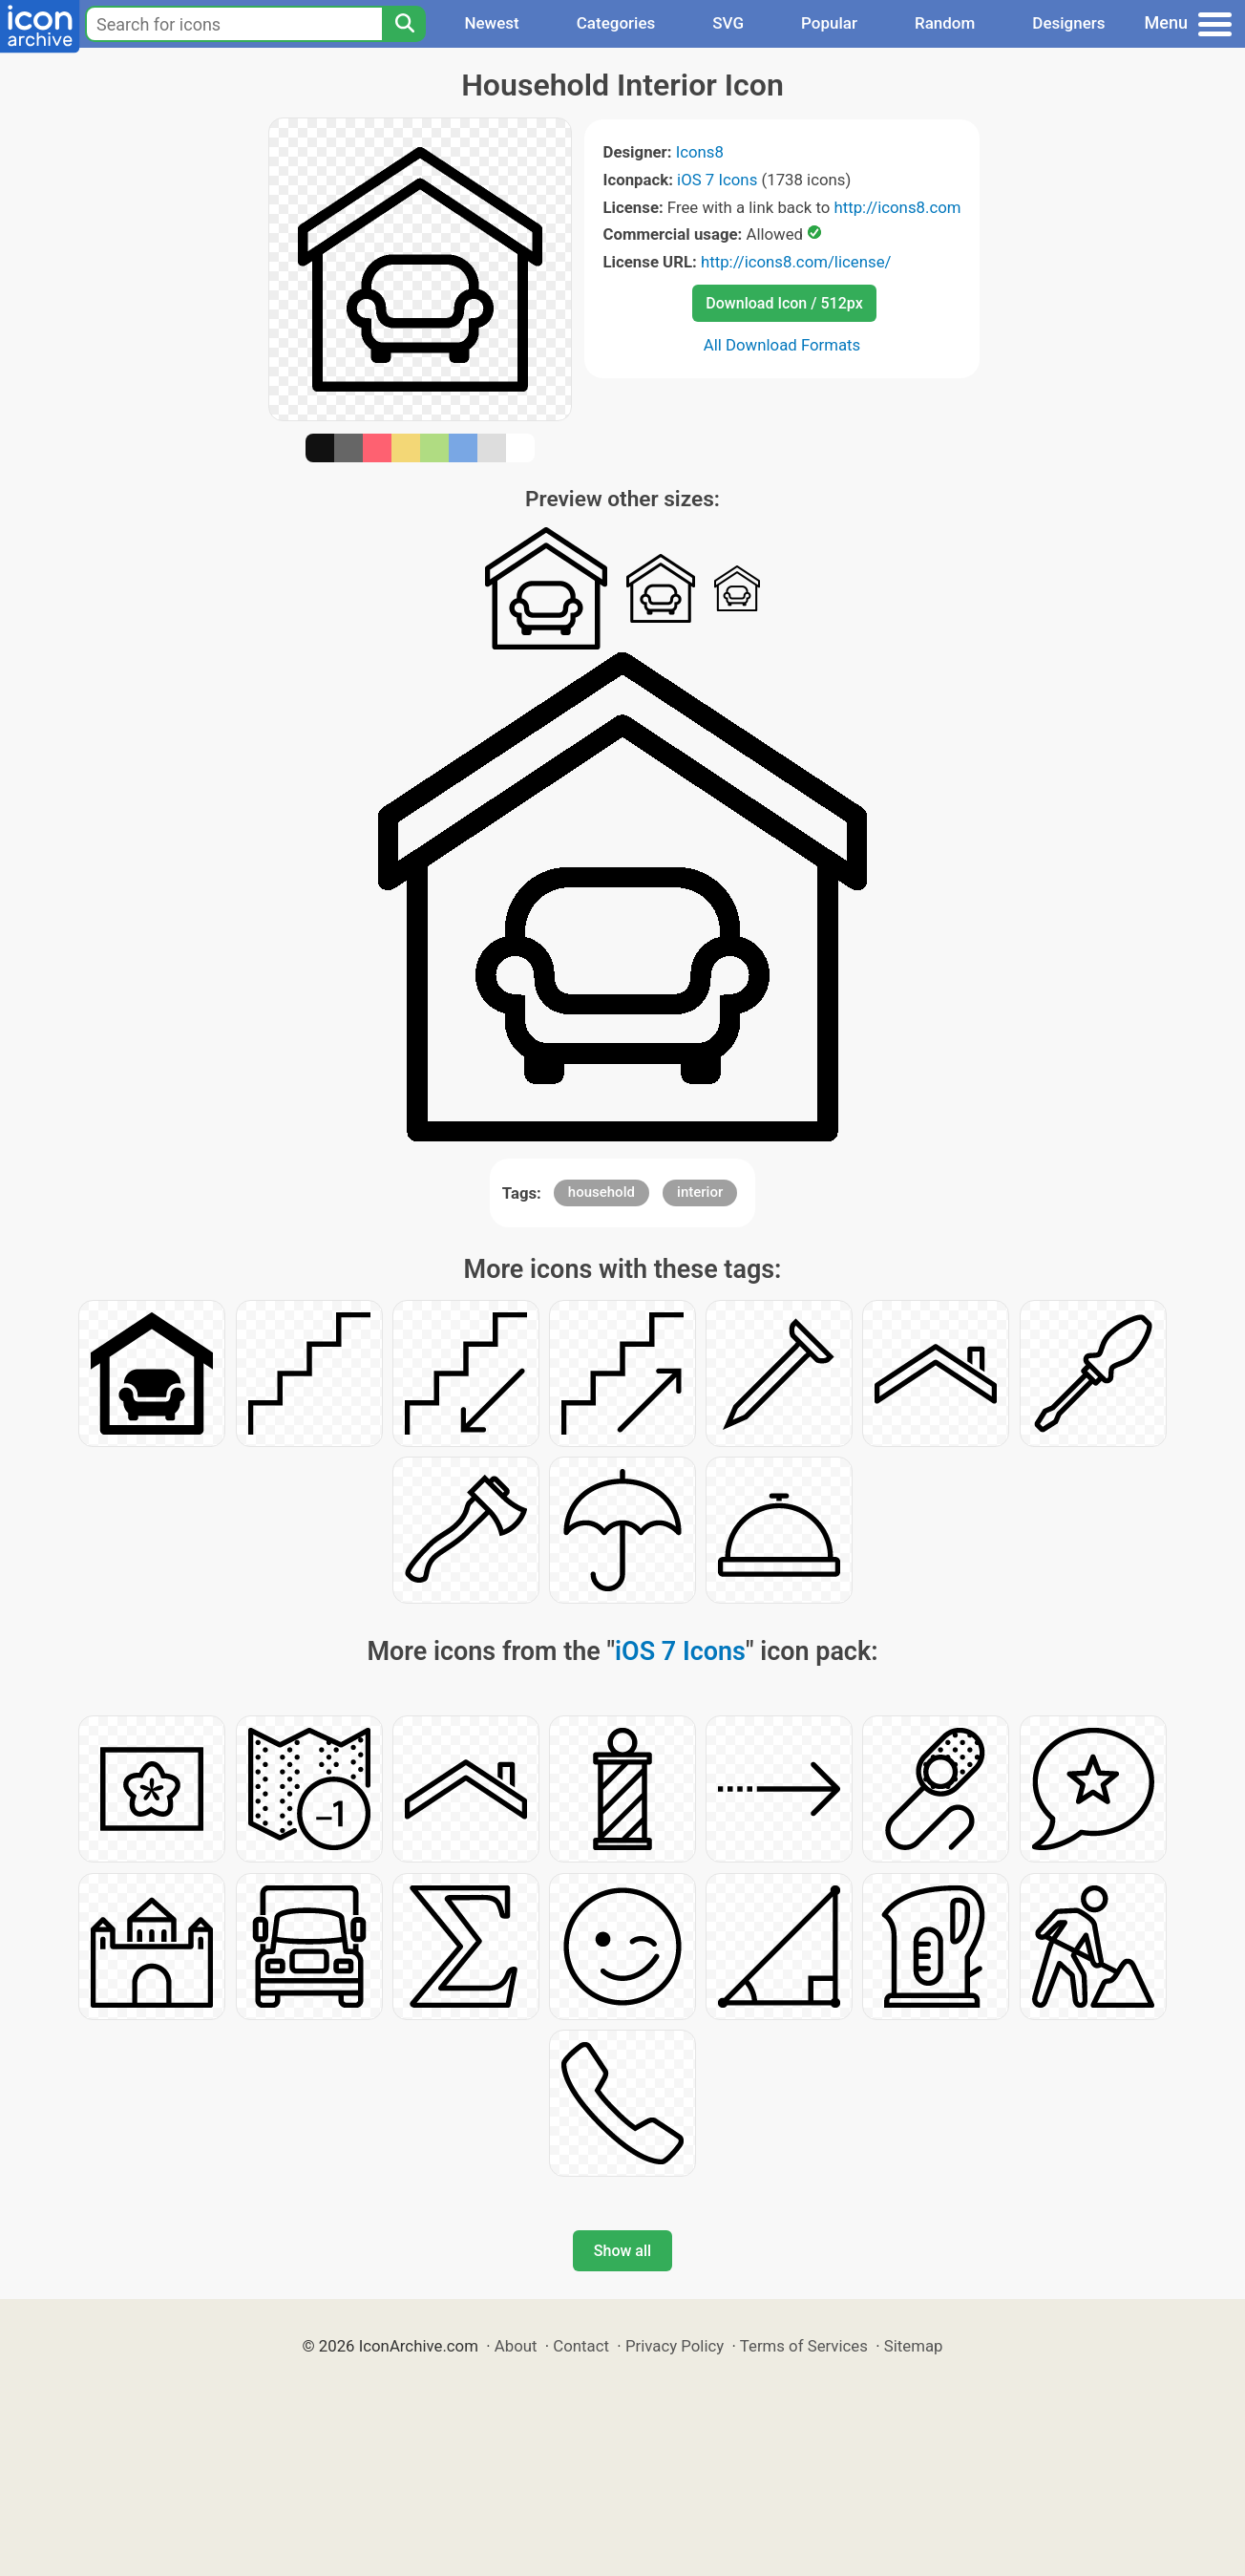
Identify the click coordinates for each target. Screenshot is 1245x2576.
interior (700, 1192)
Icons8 (700, 151)
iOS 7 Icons (717, 179)
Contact (581, 2345)
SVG (728, 22)
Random (945, 22)
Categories (616, 22)
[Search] (404, 24)
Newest (491, 22)
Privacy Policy (674, 2345)
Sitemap (913, 2345)
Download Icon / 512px (784, 303)
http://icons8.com (897, 207)
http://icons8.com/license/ (796, 261)
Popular (829, 22)
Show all (622, 2251)
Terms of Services (804, 2345)
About (516, 2345)
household (601, 1192)
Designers (1068, 22)
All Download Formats (782, 344)
